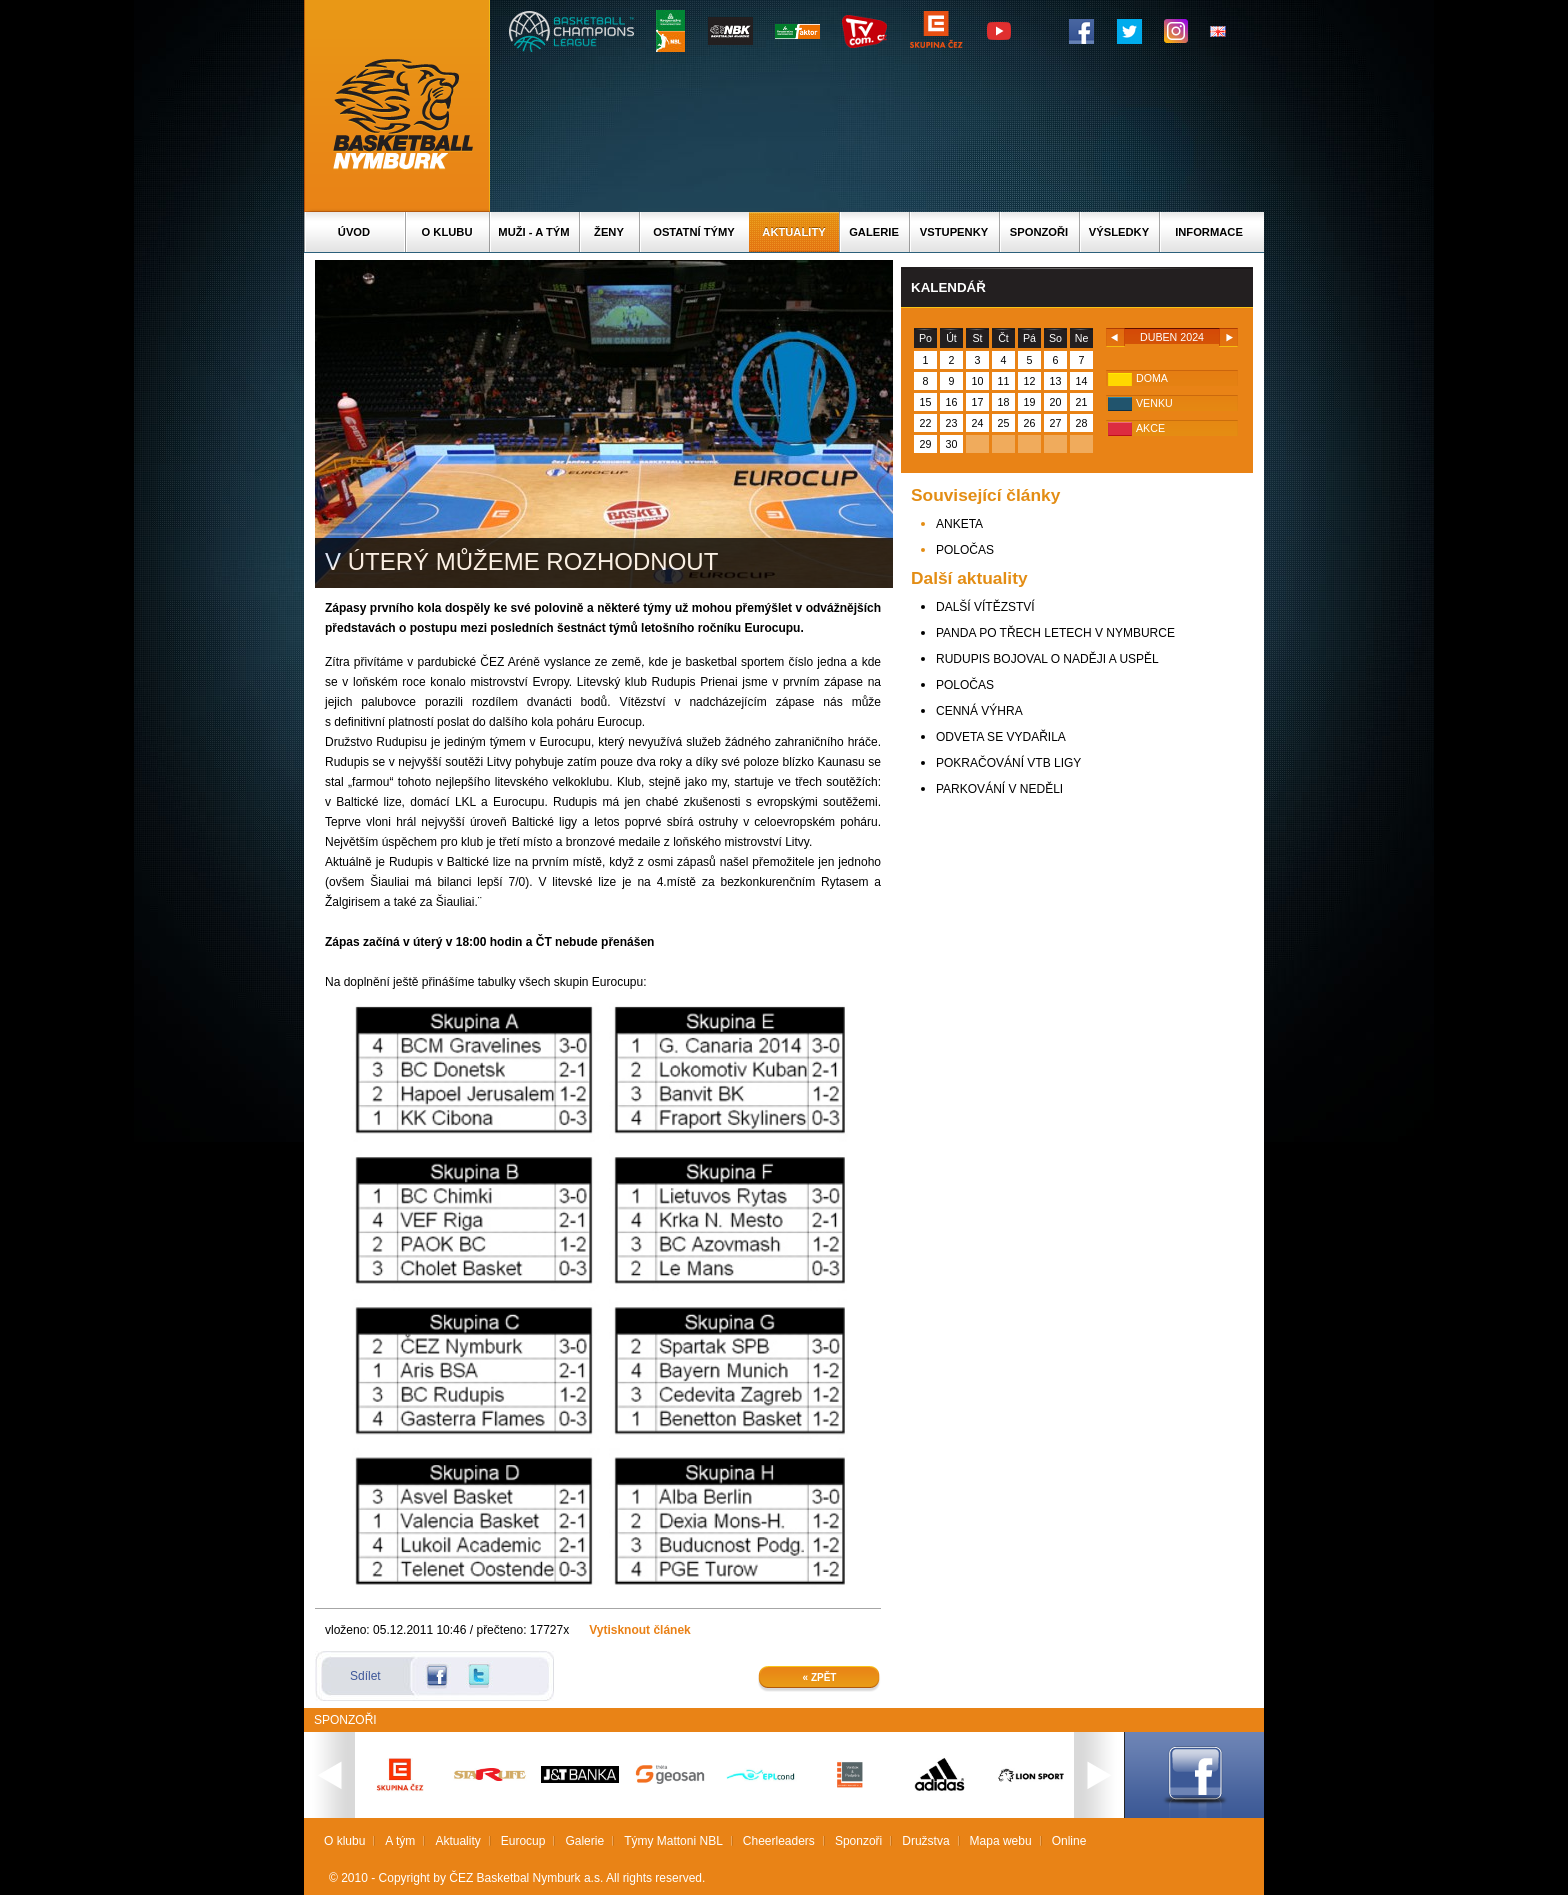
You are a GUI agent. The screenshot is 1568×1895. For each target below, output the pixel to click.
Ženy (609, 232)
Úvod (354, 232)
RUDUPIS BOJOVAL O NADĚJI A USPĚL (1047, 659)
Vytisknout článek (640, 1630)
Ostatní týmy (694, 232)
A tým (400, 1841)
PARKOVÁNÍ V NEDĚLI (999, 789)
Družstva (925, 1841)
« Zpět (820, 1677)
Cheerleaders (779, 1841)
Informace (1209, 232)
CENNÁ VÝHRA (979, 711)
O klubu (447, 232)
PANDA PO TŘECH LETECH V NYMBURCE (1055, 633)
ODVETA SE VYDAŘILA (1001, 737)
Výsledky (1119, 232)
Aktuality (793, 232)
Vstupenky (954, 232)
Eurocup (523, 1841)
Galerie (874, 232)
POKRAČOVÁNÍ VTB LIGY (1008, 763)
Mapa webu (1001, 1841)
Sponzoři (1039, 232)
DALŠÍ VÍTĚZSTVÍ (985, 607)
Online (1069, 1841)
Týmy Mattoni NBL (673, 1841)
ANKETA (959, 524)
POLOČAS (965, 550)
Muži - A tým (533, 232)
